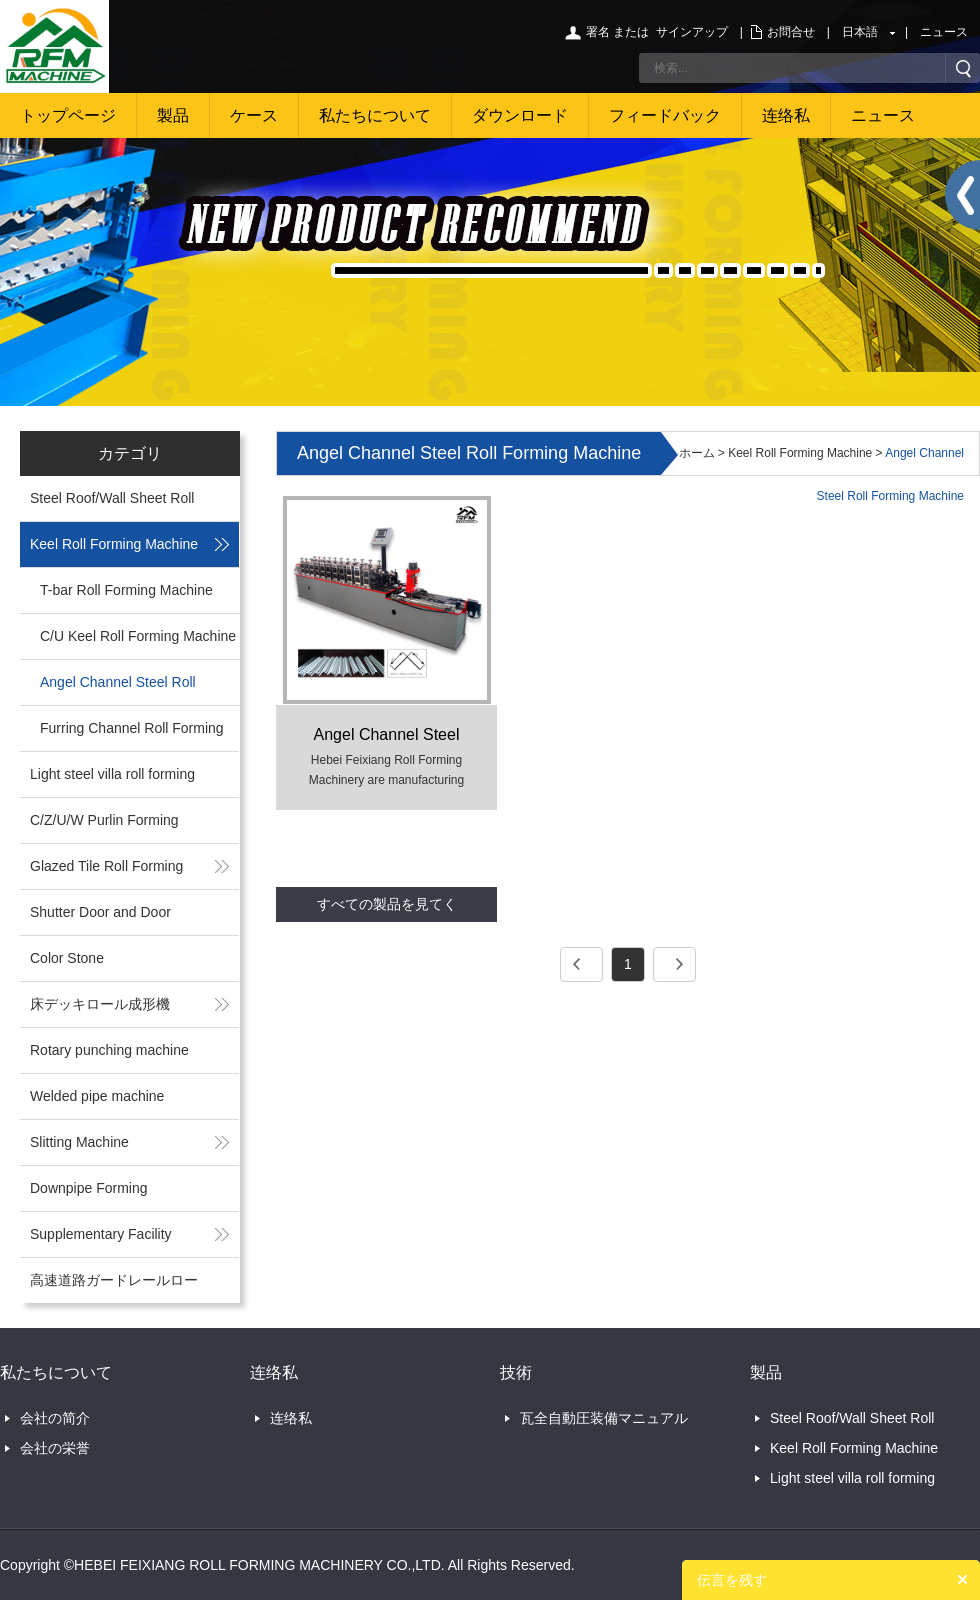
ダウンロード (520, 115)
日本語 (860, 32)
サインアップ (692, 32)
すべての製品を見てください (387, 909)
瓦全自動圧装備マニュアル (604, 1418)
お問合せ (791, 32)
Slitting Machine (79, 1142)
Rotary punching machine (109, 1050)
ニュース (944, 32)
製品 (173, 115)
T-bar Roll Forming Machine (126, 590)
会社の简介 (55, 1418)
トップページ (68, 115)
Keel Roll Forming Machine (114, 544)
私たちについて (375, 115)
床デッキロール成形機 (100, 1004)
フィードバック (665, 115)
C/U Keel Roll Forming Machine (138, 636)
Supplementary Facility (101, 1234)
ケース (254, 115)
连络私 (786, 115)
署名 (598, 32)
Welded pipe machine (97, 1096)
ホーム (697, 453)
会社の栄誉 (55, 1448)
